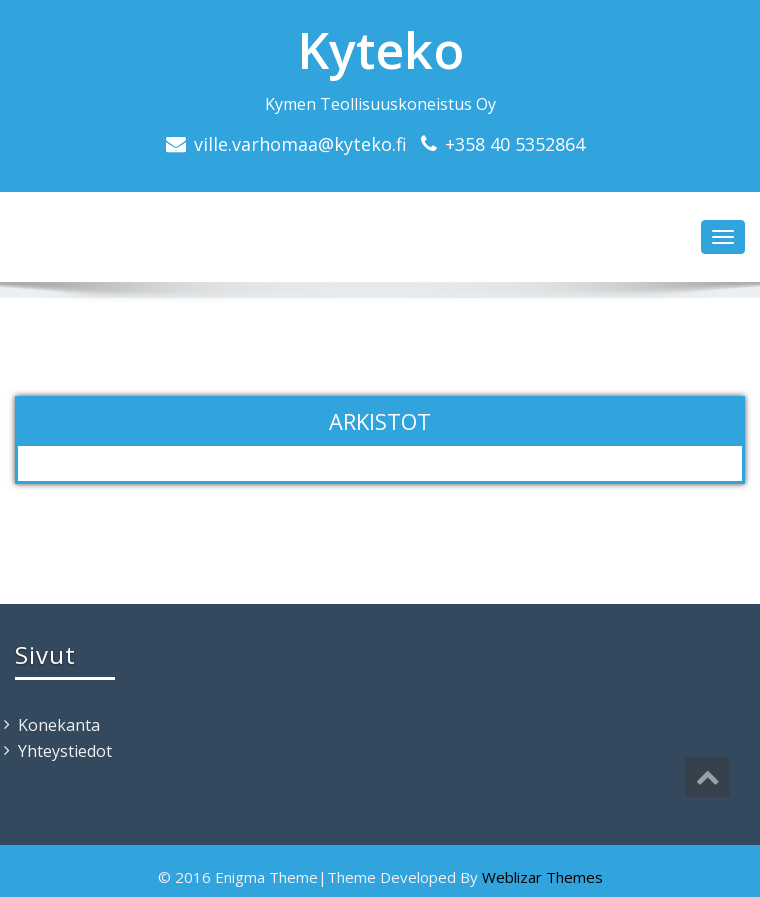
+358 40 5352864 (515, 144)
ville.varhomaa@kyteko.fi (300, 144)
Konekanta (59, 725)
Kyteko (380, 50)
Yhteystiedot (65, 751)
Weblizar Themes (542, 877)
